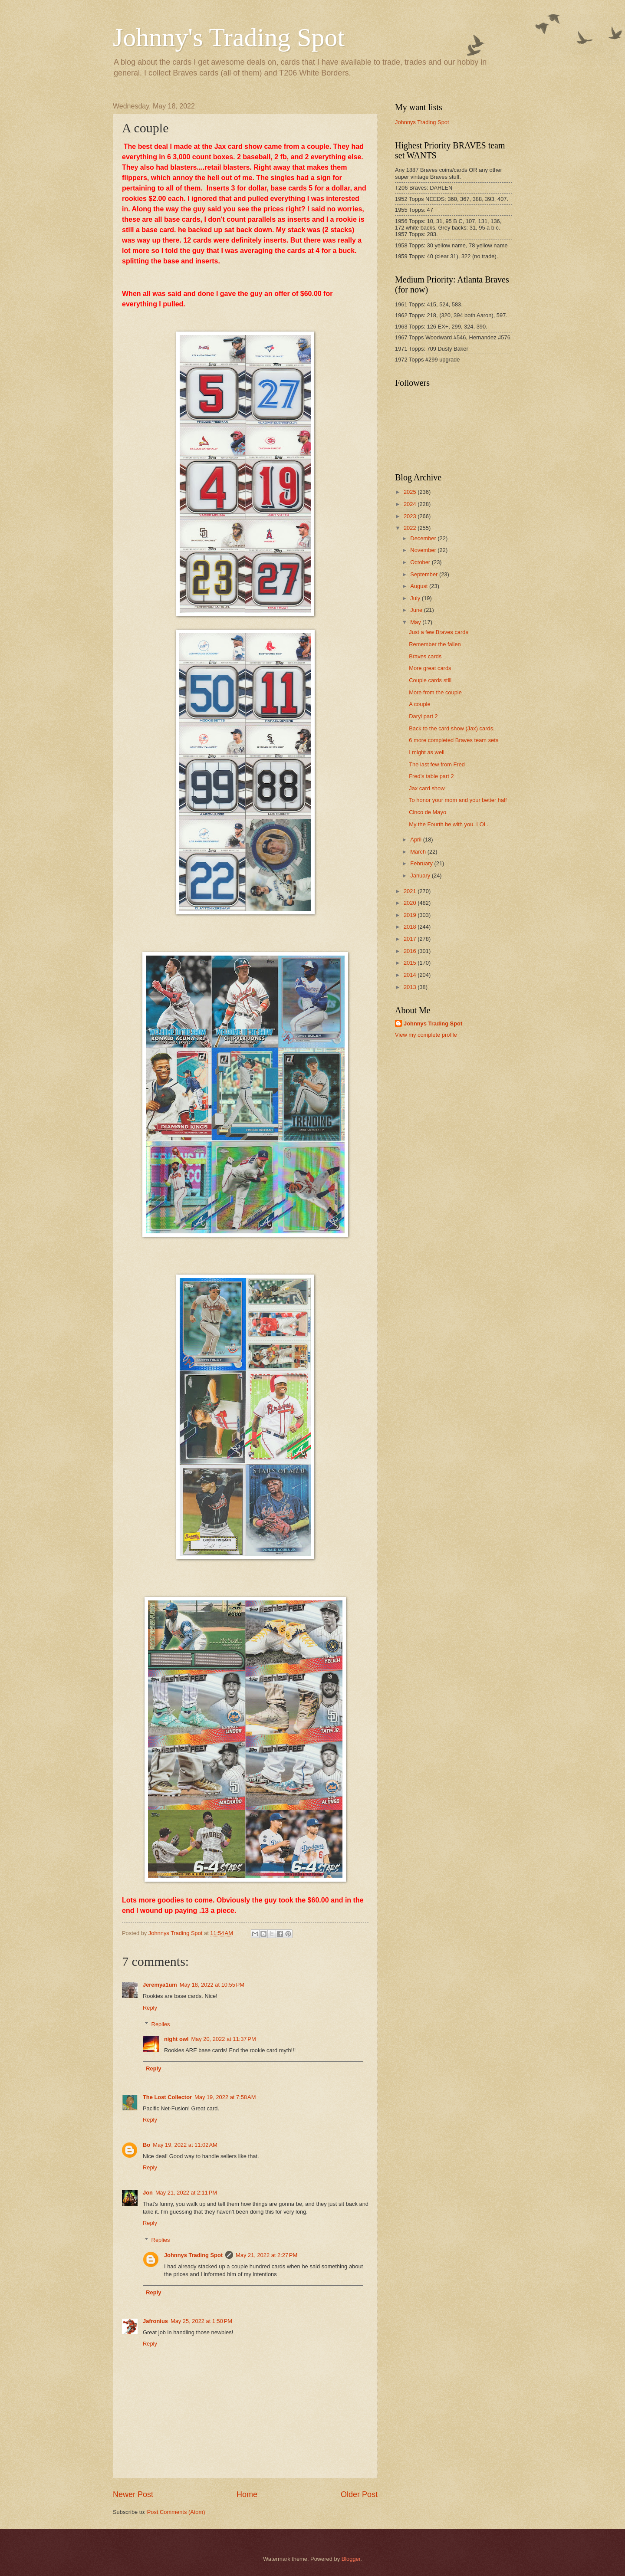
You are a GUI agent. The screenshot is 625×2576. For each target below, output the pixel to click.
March (418, 851)
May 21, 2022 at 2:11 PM (186, 2192)
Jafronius (155, 2321)
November (424, 550)
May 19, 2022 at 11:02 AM (185, 2145)
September (424, 574)
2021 (411, 891)
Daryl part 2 (423, 716)
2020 (411, 903)
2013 (411, 987)
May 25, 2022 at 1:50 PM (201, 2321)
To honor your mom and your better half (458, 800)
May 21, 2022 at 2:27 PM (266, 2255)
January (420, 875)
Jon (148, 2192)
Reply (150, 2007)
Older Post (359, 2494)
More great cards (430, 668)
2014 (411, 975)
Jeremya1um (160, 1984)
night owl (176, 2039)
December (424, 538)
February (422, 863)
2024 (411, 504)
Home (247, 2494)
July (415, 598)
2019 (411, 915)
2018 (411, 926)
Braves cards (425, 656)
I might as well (426, 752)
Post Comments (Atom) (176, 2512)
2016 (411, 951)
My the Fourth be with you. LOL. (448, 824)
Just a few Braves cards (438, 632)
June (417, 610)
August (419, 586)
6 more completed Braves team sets (453, 740)
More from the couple (435, 692)
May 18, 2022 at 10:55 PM (212, 1984)
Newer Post (133, 2494)
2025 (411, 492)
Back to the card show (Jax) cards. (452, 728)
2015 (411, 962)
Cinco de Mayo (427, 812)
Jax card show (426, 788)
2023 (411, 516)
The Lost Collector (167, 2097)
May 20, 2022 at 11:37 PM (223, 2039)
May (416, 622)
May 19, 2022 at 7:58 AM (225, 2097)
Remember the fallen (435, 644)
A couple (419, 704)
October (420, 562)
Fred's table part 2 (431, 776)
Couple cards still (430, 680)
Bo (146, 2145)
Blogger (351, 2559)
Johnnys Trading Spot (193, 2255)
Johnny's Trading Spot (229, 37)
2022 (411, 528)
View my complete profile (426, 1035)
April (416, 839)
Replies (160, 2024)
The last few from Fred (437, 764)
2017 (411, 939)
